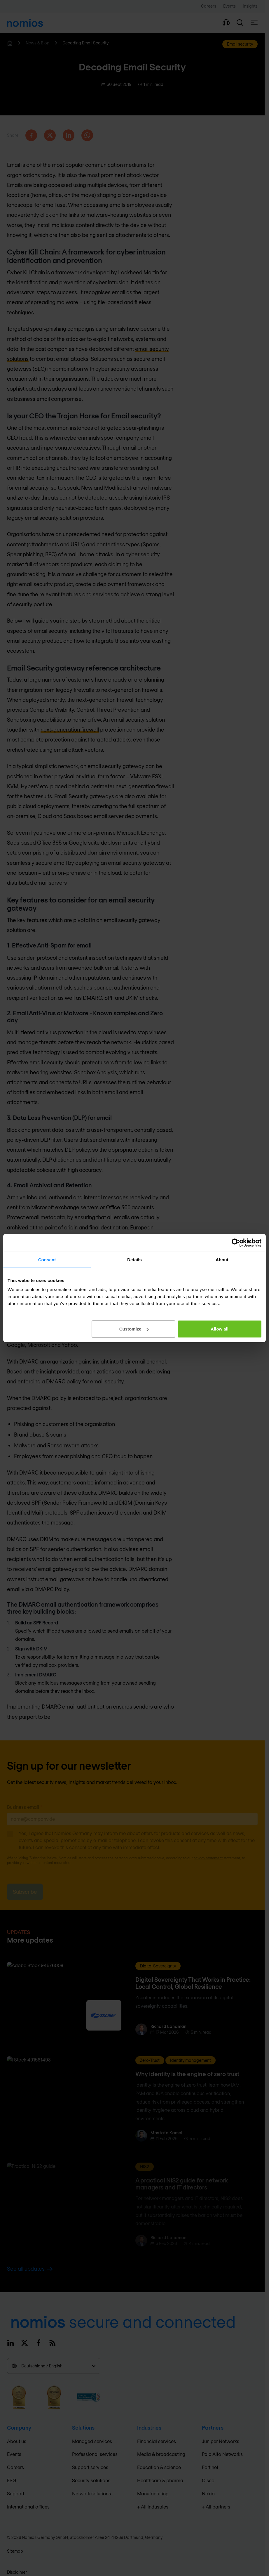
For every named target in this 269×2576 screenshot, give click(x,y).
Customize (134, 1328)
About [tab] (222, 1259)
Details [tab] (134, 1259)
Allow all (219, 1328)
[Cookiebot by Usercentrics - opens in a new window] (235, 1242)
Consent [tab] (47, 1259)
